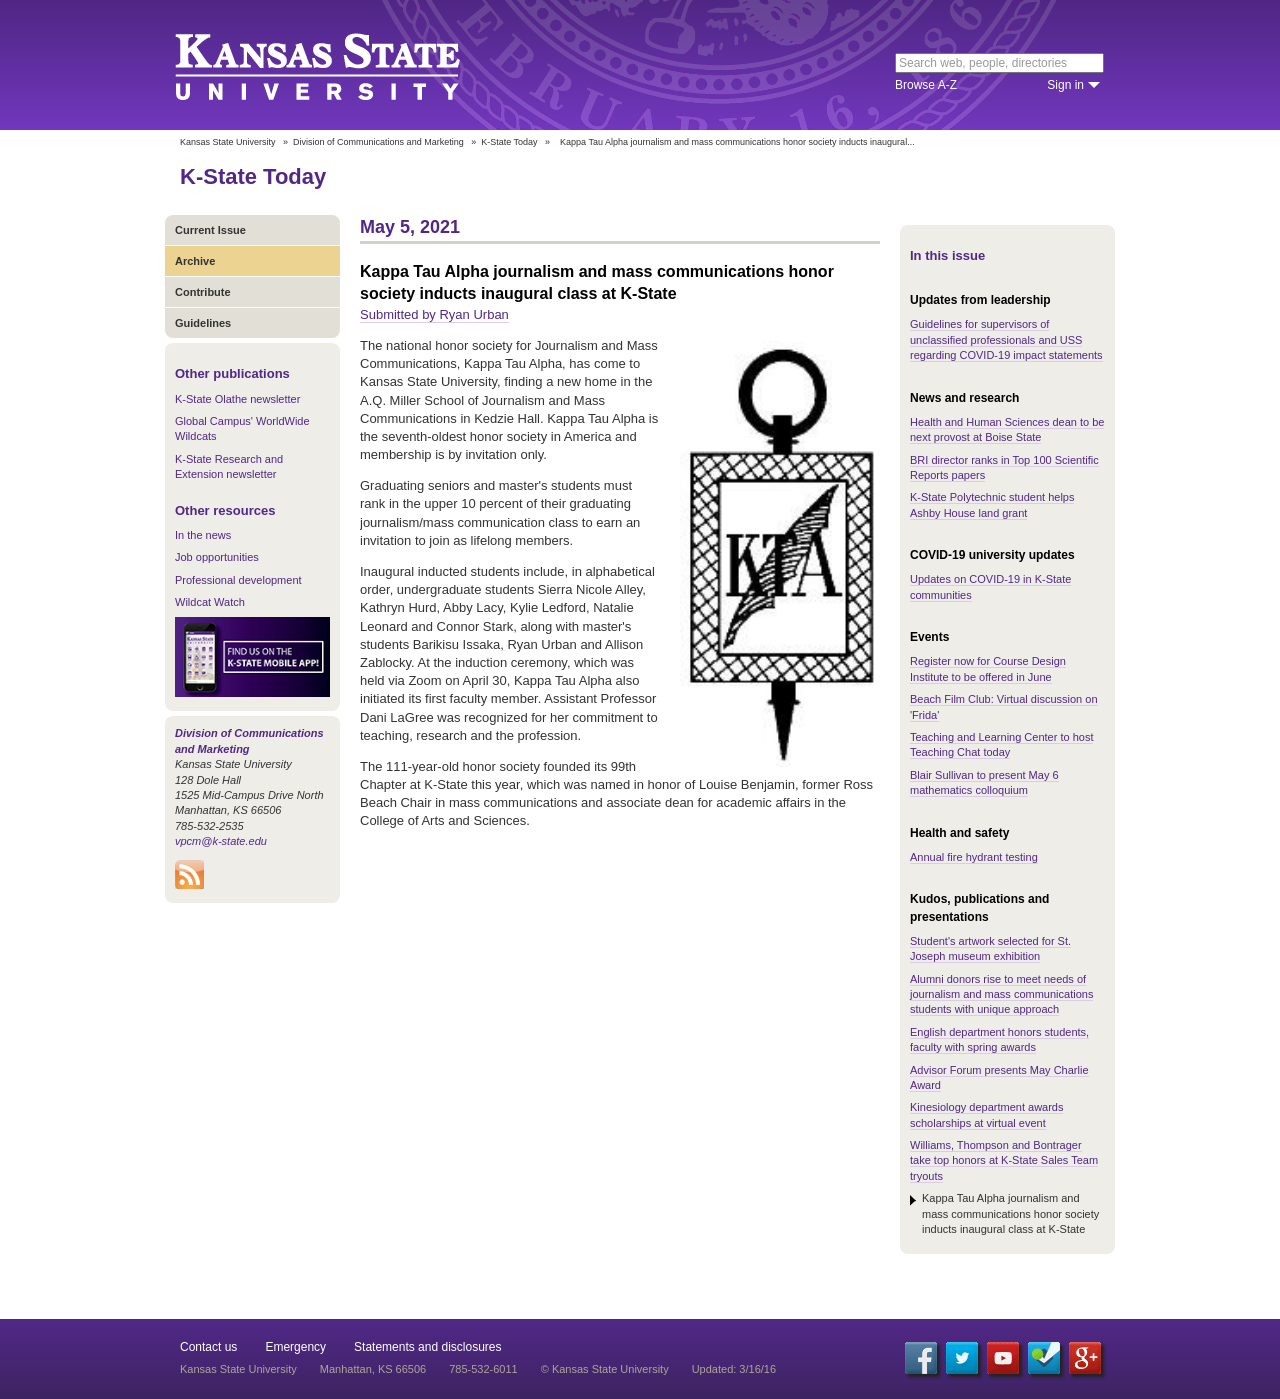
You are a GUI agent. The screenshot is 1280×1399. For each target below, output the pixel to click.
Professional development (238, 580)
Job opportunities (217, 557)
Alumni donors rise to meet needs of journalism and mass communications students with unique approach (1001, 994)
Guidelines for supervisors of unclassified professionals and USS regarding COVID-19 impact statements (1006, 339)
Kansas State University (342, 65)
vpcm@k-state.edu (221, 841)
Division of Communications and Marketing (378, 142)
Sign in (1065, 85)
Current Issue (210, 230)
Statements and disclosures (427, 1347)
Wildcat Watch (210, 602)
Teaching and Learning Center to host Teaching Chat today (1001, 744)
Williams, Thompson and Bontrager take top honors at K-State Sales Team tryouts (1004, 1160)
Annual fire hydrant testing (974, 857)
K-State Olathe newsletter (237, 399)
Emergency (295, 1347)
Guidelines (203, 323)
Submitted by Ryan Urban (434, 314)
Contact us (208, 1347)
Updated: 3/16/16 (734, 1369)
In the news (203, 535)
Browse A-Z (926, 85)
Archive (195, 261)
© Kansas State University (605, 1369)
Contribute (203, 292)
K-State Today (509, 142)
